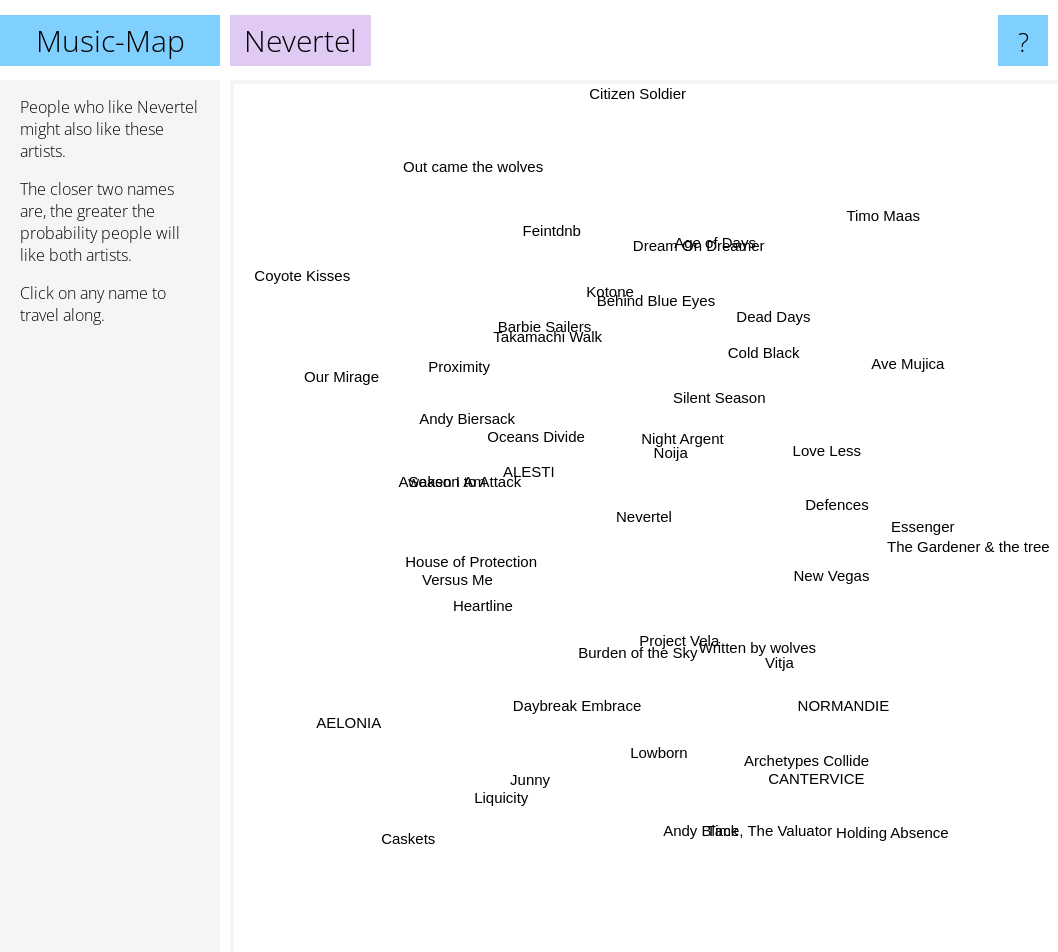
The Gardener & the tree (952, 539)
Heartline (476, 614)
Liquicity (515, 776)
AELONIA (364, 712)
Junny (542, 750)
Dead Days (792, 316)
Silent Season (722, 393)
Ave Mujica (885, 378)
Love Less (843, 446)
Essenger (901, 524)
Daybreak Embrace (579, 701)
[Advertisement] (110, 647)
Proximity (479, 377)
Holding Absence (888, 821)
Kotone (609, 316)
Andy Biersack (467, 417)
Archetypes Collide (798, 734)
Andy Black (701, 826)
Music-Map (110, 40)
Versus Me (440, 581)
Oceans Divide (535, 434)
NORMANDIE (852, 705)
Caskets (385, 837)
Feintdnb (561, 255)
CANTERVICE (805, 754)
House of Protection (480, 553)
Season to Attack (460, 471)
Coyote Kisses (333, 295)
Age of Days (714, 261)
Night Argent (686, 425)
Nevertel (644, 516)
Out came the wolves (482, 179)
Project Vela (688, 643)
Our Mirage (367, 384)
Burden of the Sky (635, 665)
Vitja (792, 657)
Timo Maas (860, 248)
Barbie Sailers (534, 308)
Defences (852, 502)
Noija (671, 462)
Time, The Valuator (767, 822)
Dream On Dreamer (694, 278)
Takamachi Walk (551, 345)
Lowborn (660, 732)
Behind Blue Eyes (656, 302)
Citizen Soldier (637, 95)
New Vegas (830, 568)
